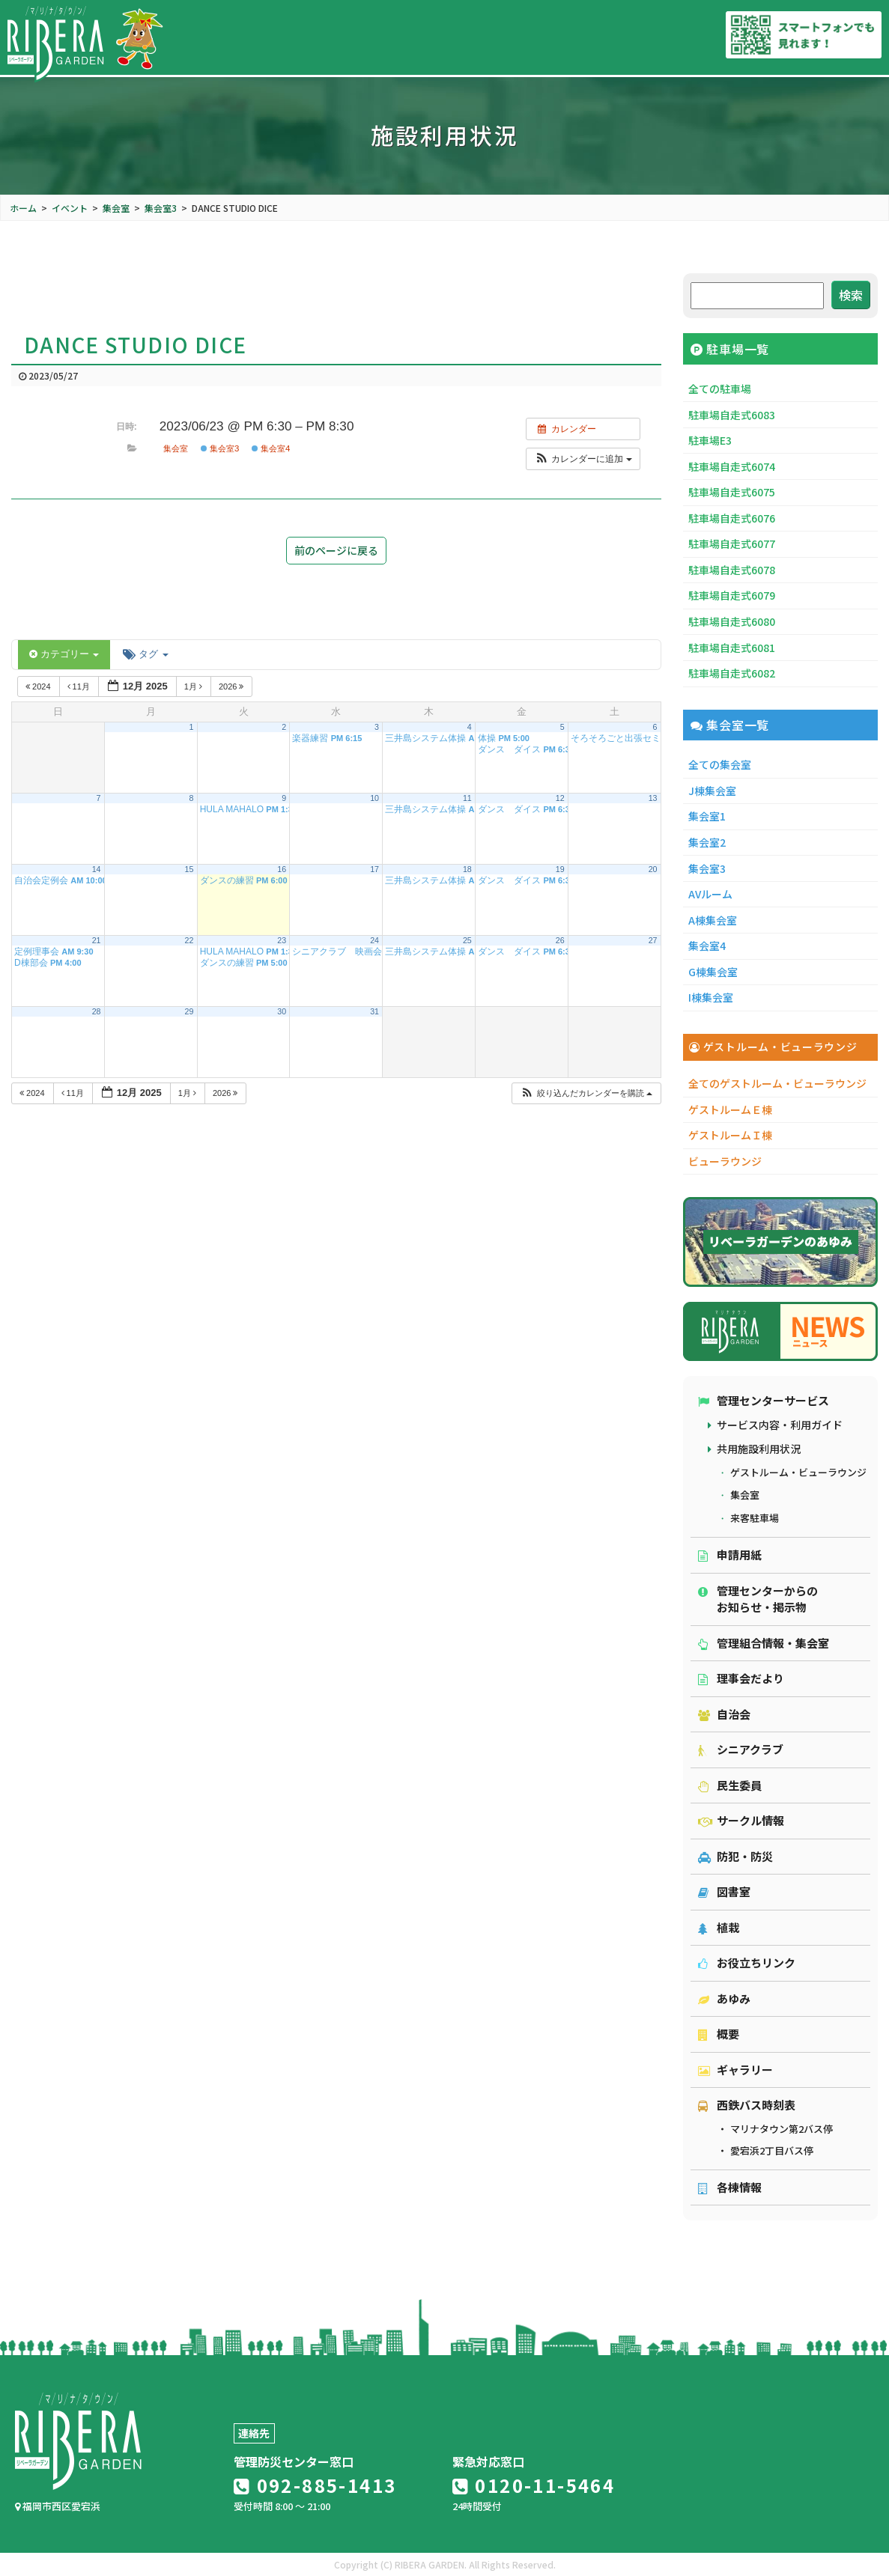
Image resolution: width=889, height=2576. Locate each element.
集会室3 (220, 448)
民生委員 (730, 1785)
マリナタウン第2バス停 (781, 2129)
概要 (718, 2033)
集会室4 (271, 448)
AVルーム (710, 893)
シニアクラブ (740, 1749)
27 (653, 940)
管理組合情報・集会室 (763, 1643)
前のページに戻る (336, 550)
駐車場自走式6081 (731, 647)
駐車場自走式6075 (731, 491)
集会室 (175, 448)
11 (467, 798)
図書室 (724, 1891)
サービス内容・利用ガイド (780, 1424)
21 (96, 940)
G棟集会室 (713, 971)
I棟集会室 (710, 997)
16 (281, 869)
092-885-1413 (315, 2485)
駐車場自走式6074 (731, 466)
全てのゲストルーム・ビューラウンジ (777, 1083)
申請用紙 (730, 1554)
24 (374, 940)
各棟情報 (730, 2187)
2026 (232, 686)
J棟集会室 (712, 790)
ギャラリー (735, 2069)
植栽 (718, 1927)
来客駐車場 (754, 1518)
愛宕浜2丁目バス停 (771, 2150)
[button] (583, 458)
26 (560, 940)
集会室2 (707, 842)
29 (189, 1011)
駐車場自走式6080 (731, 621)
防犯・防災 (735, 1856)
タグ (145, 654)
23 (281, 940)
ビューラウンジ (725, 1161)
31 (374, 1011)
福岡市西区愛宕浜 (57, 2506)
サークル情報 (741, 1820)
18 (467, 869)
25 (467, 940)
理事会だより (741, 1678)
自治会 (724, 1714)
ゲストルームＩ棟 (730, 1134)
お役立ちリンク (746, 1962)
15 (189, 869)
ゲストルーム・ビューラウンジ (798, 1472)
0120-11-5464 (534, 2485)
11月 (79, 686)
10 (374, 798)
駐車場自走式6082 (731, 673)
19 (560, 869)
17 (374, 869)
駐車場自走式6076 (731, 518)
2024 (39, 686)
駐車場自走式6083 (731, 414)
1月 (194, 686)
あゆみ (724, 1998)
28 (96, 1011)
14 (96, 869)
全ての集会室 (719, 764)
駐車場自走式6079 (731, 595)
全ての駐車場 (719, 388)
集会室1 (707, 816)
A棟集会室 (712, 920)
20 (653, 869)
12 (560, 798)
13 (653, 798)
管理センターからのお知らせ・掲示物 (758, 1599)
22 (189, 940)
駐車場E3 (710, 440)
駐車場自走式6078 (731, 569)
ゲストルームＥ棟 (730, 1109)
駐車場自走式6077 (731, 543)
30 (281, 1011)
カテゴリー (64, 654)
